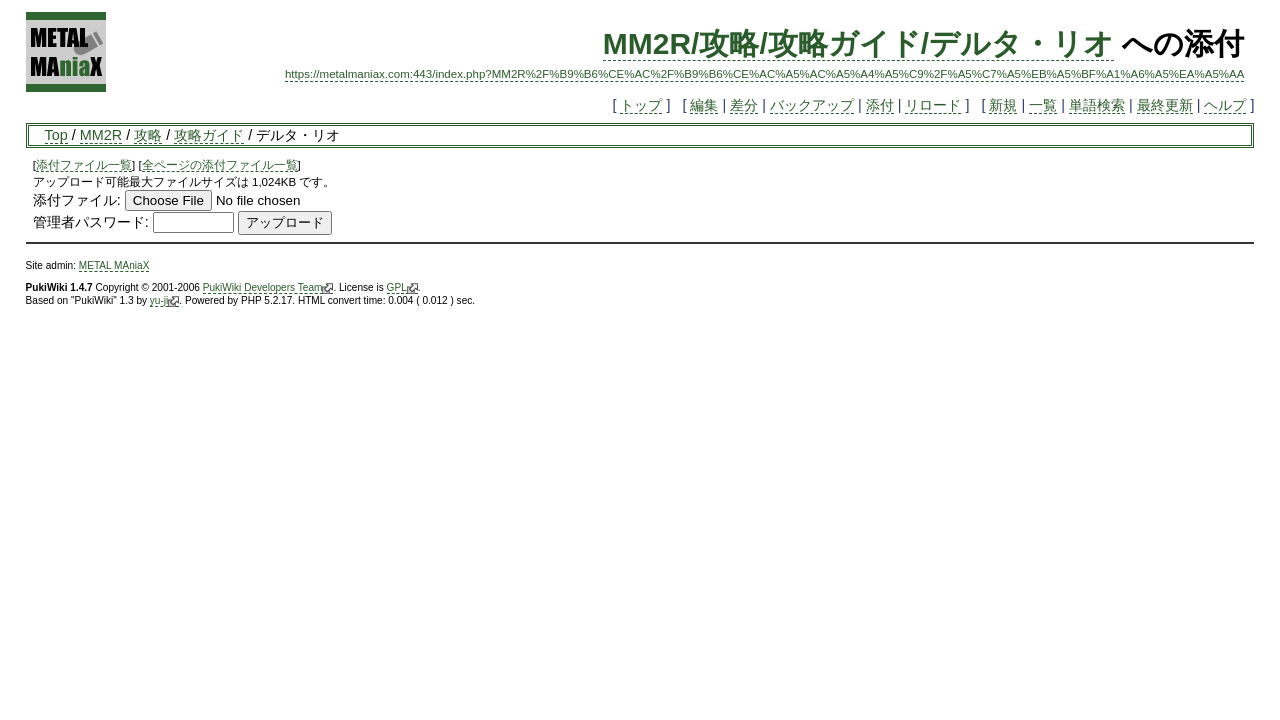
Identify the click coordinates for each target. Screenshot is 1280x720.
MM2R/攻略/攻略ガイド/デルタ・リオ (858, 43)
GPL (402, 288)
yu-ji (164, 301)
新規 (1003, 105)
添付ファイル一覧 (84, 165)
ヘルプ (1225, 105)
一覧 (1043, 105)
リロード (933, 105)
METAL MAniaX (114, 265)
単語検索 (1097, 105)
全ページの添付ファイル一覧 (220, 165)
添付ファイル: (77, 200)
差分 (744, 105)
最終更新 (1165, 105)
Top (56, 135)
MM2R (101, 135)
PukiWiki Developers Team (268, 288)
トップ (641, 105)
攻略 (148, 135)
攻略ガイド (209, 135)
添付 (880, 105)
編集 (704, 105)
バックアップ (812, 105)
